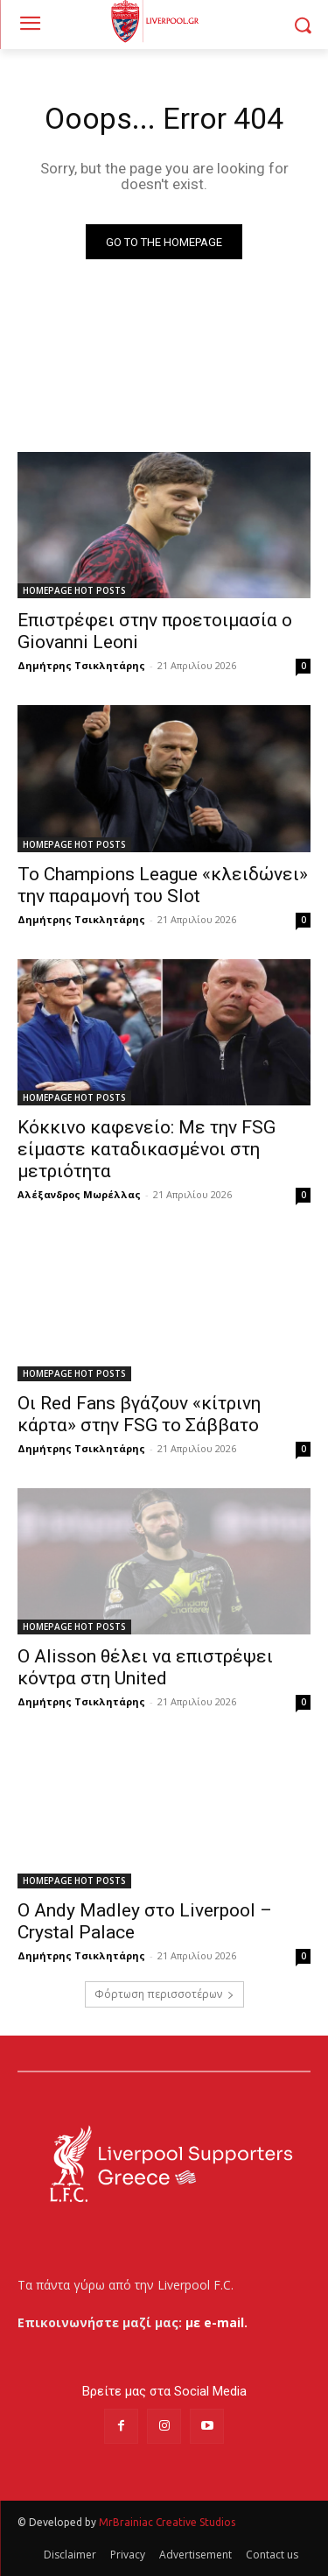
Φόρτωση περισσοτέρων (164, 1994)
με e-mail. (216, 2322)
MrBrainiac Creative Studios (167, 2522)
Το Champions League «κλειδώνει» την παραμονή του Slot (162, 885)
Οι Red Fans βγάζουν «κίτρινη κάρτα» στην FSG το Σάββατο (140, 1414)
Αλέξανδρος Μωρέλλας (79, 1194)
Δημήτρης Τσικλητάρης (81, 665)
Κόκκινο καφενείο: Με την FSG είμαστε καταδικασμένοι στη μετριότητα (146, 1149)
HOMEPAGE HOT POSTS (74, 590)
